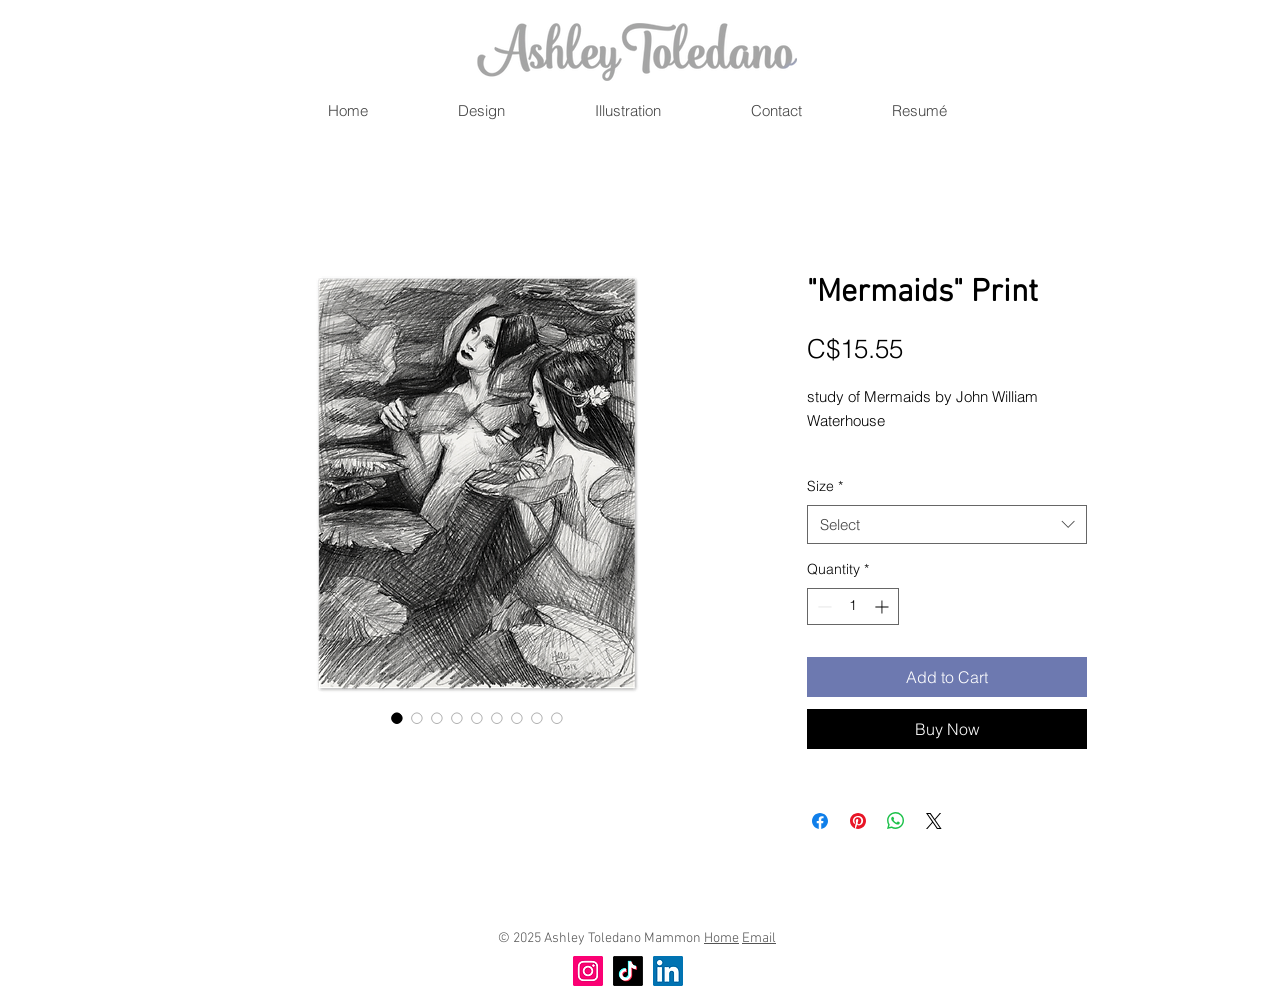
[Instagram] (588, 971)
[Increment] (883, 606)
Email (759, 938)
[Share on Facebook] (820, 821)
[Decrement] (822, 606)
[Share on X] (934, 821)
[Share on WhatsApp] (896, 821)
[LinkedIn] (668, 971)
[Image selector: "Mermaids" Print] (397, 718)
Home (721, 938)
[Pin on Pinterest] (858, 821)
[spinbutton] (853, 606)
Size (825, 486)
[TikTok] (628, 971)
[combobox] (947, 524)
